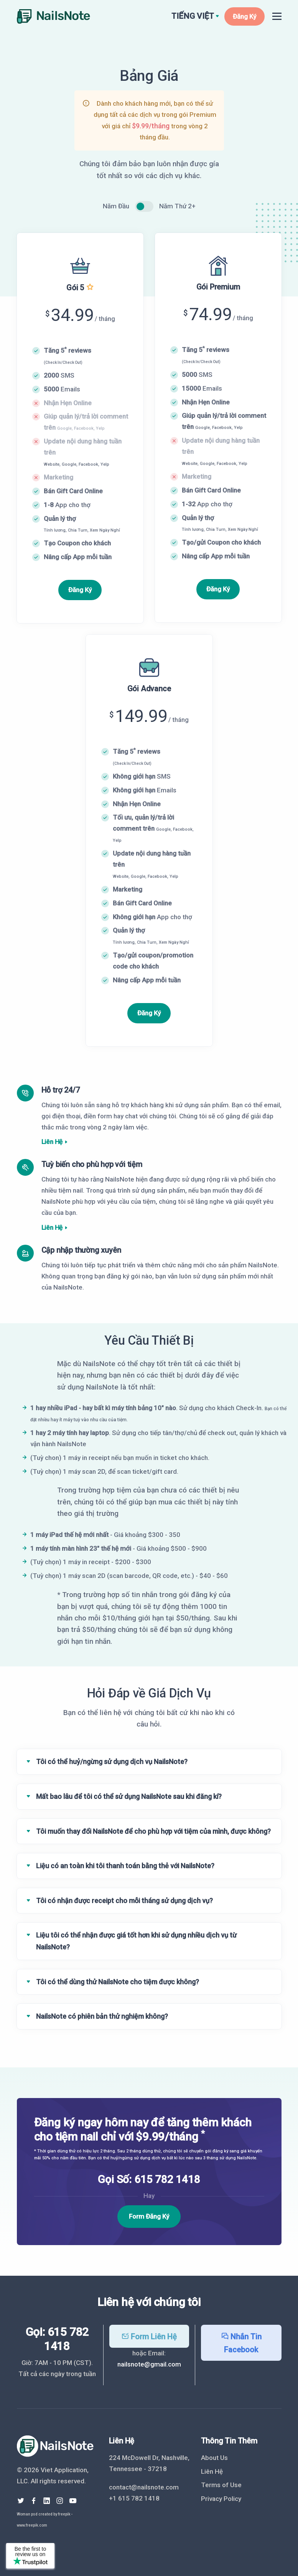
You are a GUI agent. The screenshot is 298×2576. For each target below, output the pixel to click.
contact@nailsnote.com (144, 2487)
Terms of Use (221, 2485)
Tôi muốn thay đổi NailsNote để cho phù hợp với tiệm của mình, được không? (153, 1831)
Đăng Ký (244, 16)
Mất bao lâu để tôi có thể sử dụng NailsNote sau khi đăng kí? (129, 1796)
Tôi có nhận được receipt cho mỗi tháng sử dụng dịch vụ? (124, 1901)
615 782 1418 (167, 2179)
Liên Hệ (52, 1142)
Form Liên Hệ (149, 2336)
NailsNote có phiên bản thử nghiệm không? (102, 2016)
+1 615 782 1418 (134, 2498)
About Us (214, 2457)
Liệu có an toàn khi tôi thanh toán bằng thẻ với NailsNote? (125, 1866)
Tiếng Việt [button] (192, 16)
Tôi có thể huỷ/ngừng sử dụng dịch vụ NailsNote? (112, 1762)
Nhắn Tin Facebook (241, 2343)
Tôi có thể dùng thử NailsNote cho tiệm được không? (117, 1982)
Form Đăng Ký (149, 2216)
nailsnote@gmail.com (149, 2364)
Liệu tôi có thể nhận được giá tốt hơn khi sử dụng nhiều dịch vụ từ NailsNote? (136, 1941)
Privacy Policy (221, 2498)
